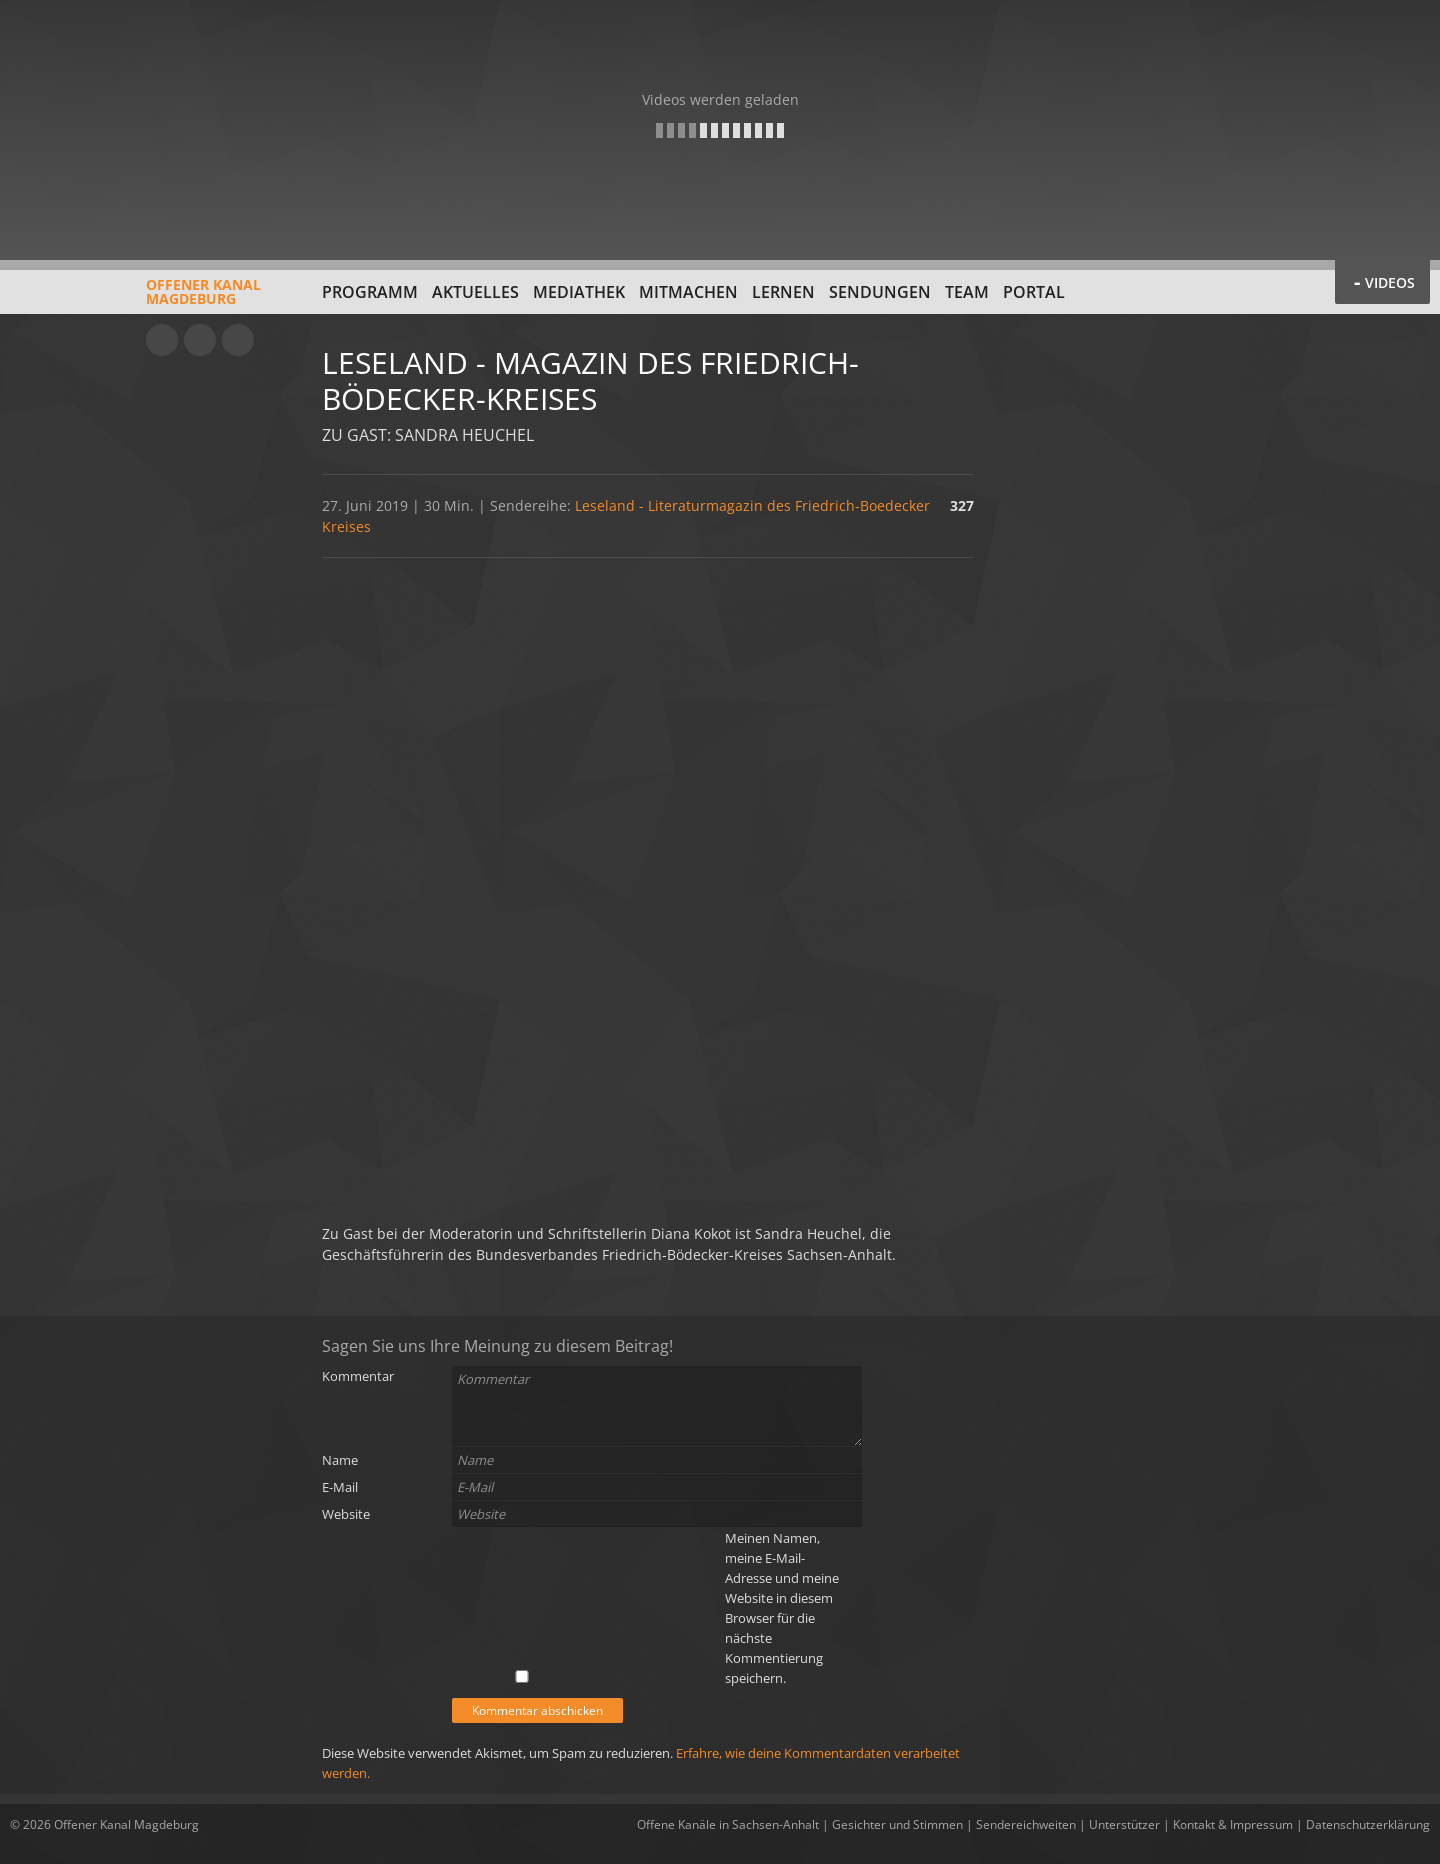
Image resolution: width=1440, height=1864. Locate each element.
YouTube (162, 340)
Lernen (783, 292)
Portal (1034, 292)
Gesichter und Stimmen (897, 1824)
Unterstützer (1124, 1824)
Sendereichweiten (1026, 1824)
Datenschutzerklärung (1368, 1824)
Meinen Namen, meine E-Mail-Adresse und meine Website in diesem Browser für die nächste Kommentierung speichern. (782, 1608)
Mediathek (579, 292)
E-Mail (340, 1487)
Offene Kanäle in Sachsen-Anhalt (728, 1824)
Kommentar (358, 1376)
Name (340, 1460)
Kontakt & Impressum (1233, 1824)
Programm (370, 292)
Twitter (238, 340)
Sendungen (880, 292)
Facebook (200, 340)
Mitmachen (688, 292)
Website (346, 1514)
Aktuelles (475, 292)
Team (967, 292)
